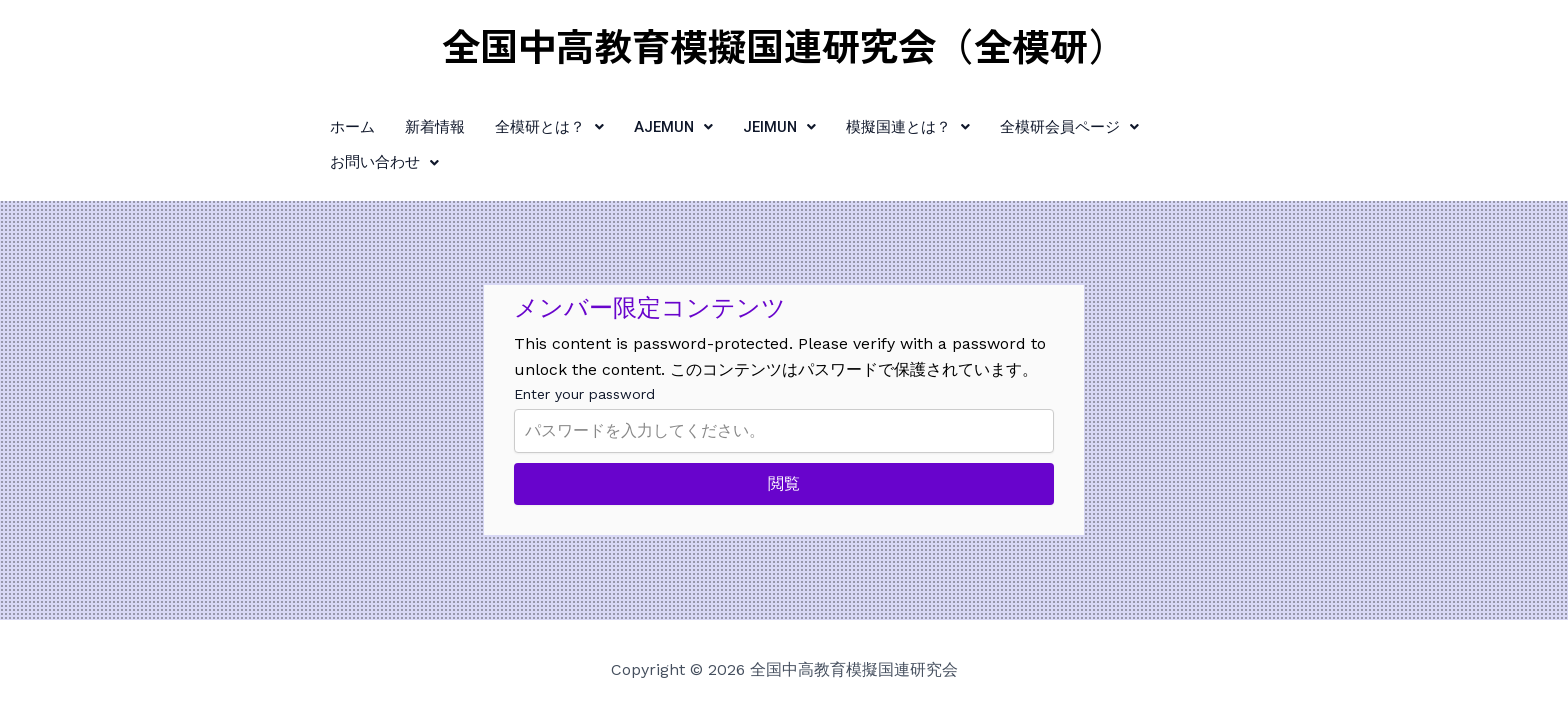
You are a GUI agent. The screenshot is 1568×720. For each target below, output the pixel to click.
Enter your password (584, 358)
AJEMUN (653, 126)
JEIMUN (760, 126)
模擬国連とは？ (889, 126)
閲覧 (784, 447)
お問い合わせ (1204, 126)
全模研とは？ (528, 126)
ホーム (331, 126)
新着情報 (414, 126)
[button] (528, 126)
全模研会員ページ (1050, 126)
